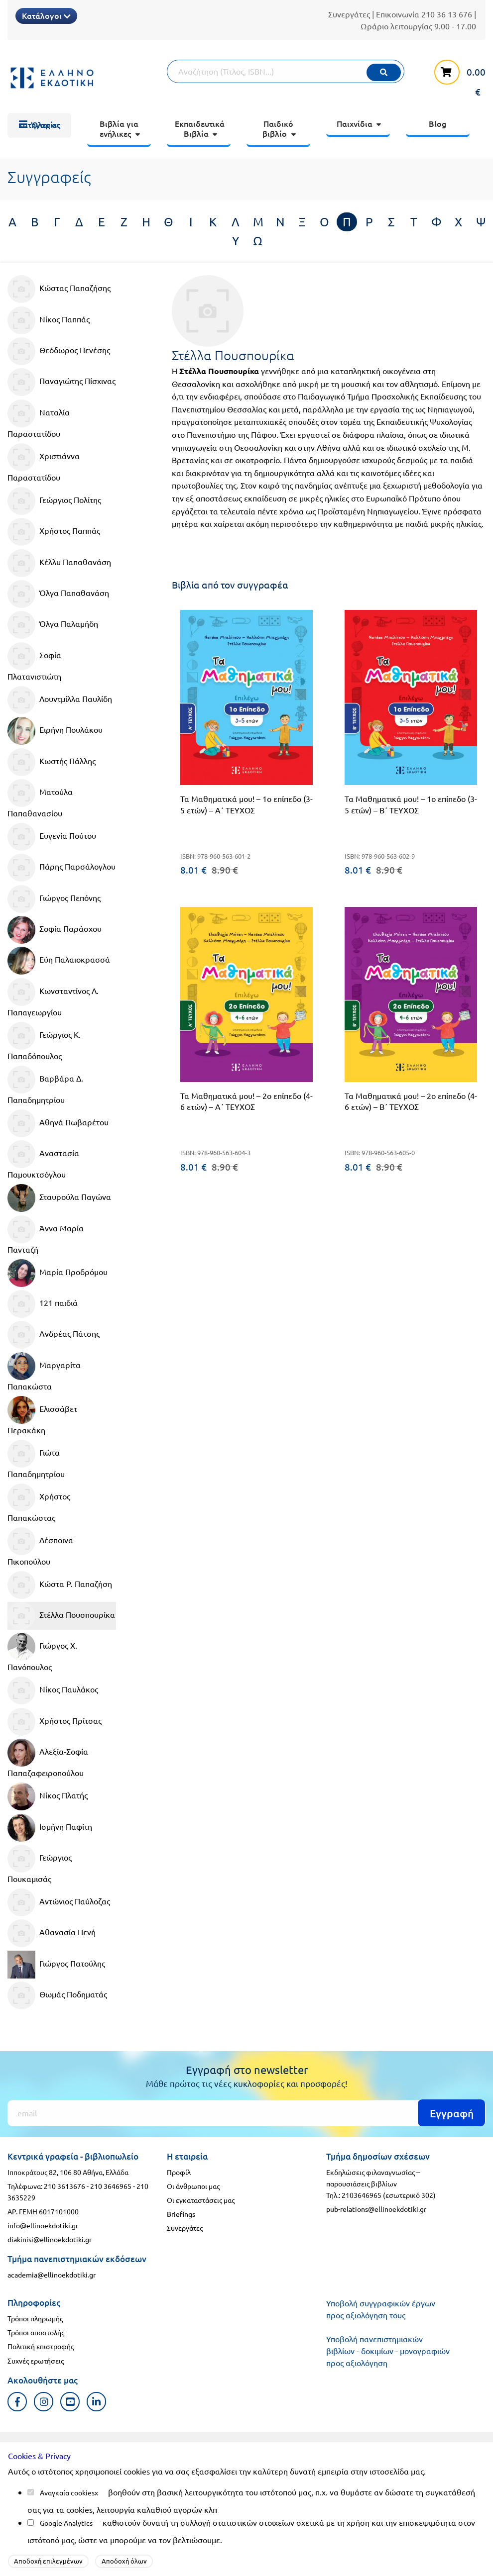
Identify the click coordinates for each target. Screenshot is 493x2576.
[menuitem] (39, 125)
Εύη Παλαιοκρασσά (58, 961)
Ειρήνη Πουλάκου (55, 731)
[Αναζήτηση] (285, 71)
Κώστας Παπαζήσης (59, 289)
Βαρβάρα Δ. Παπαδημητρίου (45, 1085)
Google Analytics (66, 2522)
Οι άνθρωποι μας (193, 2185)
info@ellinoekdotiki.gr (42, 2225)
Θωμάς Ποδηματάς (57, 1995)
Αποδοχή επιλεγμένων (48, 2561)
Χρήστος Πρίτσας (54, 1722)
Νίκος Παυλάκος (52, 1690)
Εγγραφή (452, 2113)
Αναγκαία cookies (67, 2492)
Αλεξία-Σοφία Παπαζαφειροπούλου (47, 1758)
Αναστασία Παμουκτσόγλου (43, 1159)
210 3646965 (110, 2185)
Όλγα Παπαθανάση (58, 594)
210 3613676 (64, 2185)
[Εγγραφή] (246, 2113)
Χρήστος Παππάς (53, 532)
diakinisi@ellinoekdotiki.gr (49, 2239)
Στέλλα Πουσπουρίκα (61, 1616)
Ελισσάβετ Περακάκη (42, 1415)
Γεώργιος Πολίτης (54, 501)
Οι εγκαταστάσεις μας (201, 2199)
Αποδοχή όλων (124, 2561)
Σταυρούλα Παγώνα (59, 1198)
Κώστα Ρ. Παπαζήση (59, 1585)
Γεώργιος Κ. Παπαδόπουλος (44, 1041)
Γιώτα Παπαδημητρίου (36, 1459)
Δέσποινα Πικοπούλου (40, 1546)
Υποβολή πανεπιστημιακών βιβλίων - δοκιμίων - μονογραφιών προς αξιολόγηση (388, 2351)
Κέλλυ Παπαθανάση (59, 563)
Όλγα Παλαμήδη (52, 625)
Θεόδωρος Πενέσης (58, 351)
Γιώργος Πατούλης (56, 1965)
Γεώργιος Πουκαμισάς (39, 1864)
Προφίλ (179, 2172)
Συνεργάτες (349, 14)
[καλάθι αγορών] (456, 77)
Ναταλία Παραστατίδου (38, 418)
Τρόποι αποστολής (35, 2332)
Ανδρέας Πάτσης (53, 1335)
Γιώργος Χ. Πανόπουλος (42, 1652)
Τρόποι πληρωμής (35, 2318)
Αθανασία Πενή (51, 1933)
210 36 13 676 (446, 14)
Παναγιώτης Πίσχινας (61, 382)
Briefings (181, 2213)
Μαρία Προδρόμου (57, 1273)
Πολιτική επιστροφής (40, 2346)
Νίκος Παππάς (48, 320)
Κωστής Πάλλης (51, 762)
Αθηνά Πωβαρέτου (58, 1123)
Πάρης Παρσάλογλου (61, 868)
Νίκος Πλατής (47, 1796)
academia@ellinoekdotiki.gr (51, 2274)
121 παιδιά (42, 1304)
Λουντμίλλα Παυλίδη (59, 700)
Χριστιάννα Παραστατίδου (43, 462)
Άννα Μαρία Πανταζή (45, 1234)
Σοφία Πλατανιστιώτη (34, 661)
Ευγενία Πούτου (51, 837)
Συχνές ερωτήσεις (35, 2360)
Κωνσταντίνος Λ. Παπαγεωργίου (53, 997)
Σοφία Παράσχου (54, 930)
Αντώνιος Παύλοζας (58, 1902)
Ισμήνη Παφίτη (49, 1828)
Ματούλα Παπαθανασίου (40, 798)
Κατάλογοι (46, 15)
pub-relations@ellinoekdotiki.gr (376, 2208)
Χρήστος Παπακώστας (38, 1503)
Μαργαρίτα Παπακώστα (44, 1371)
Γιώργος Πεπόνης (54, 899)
